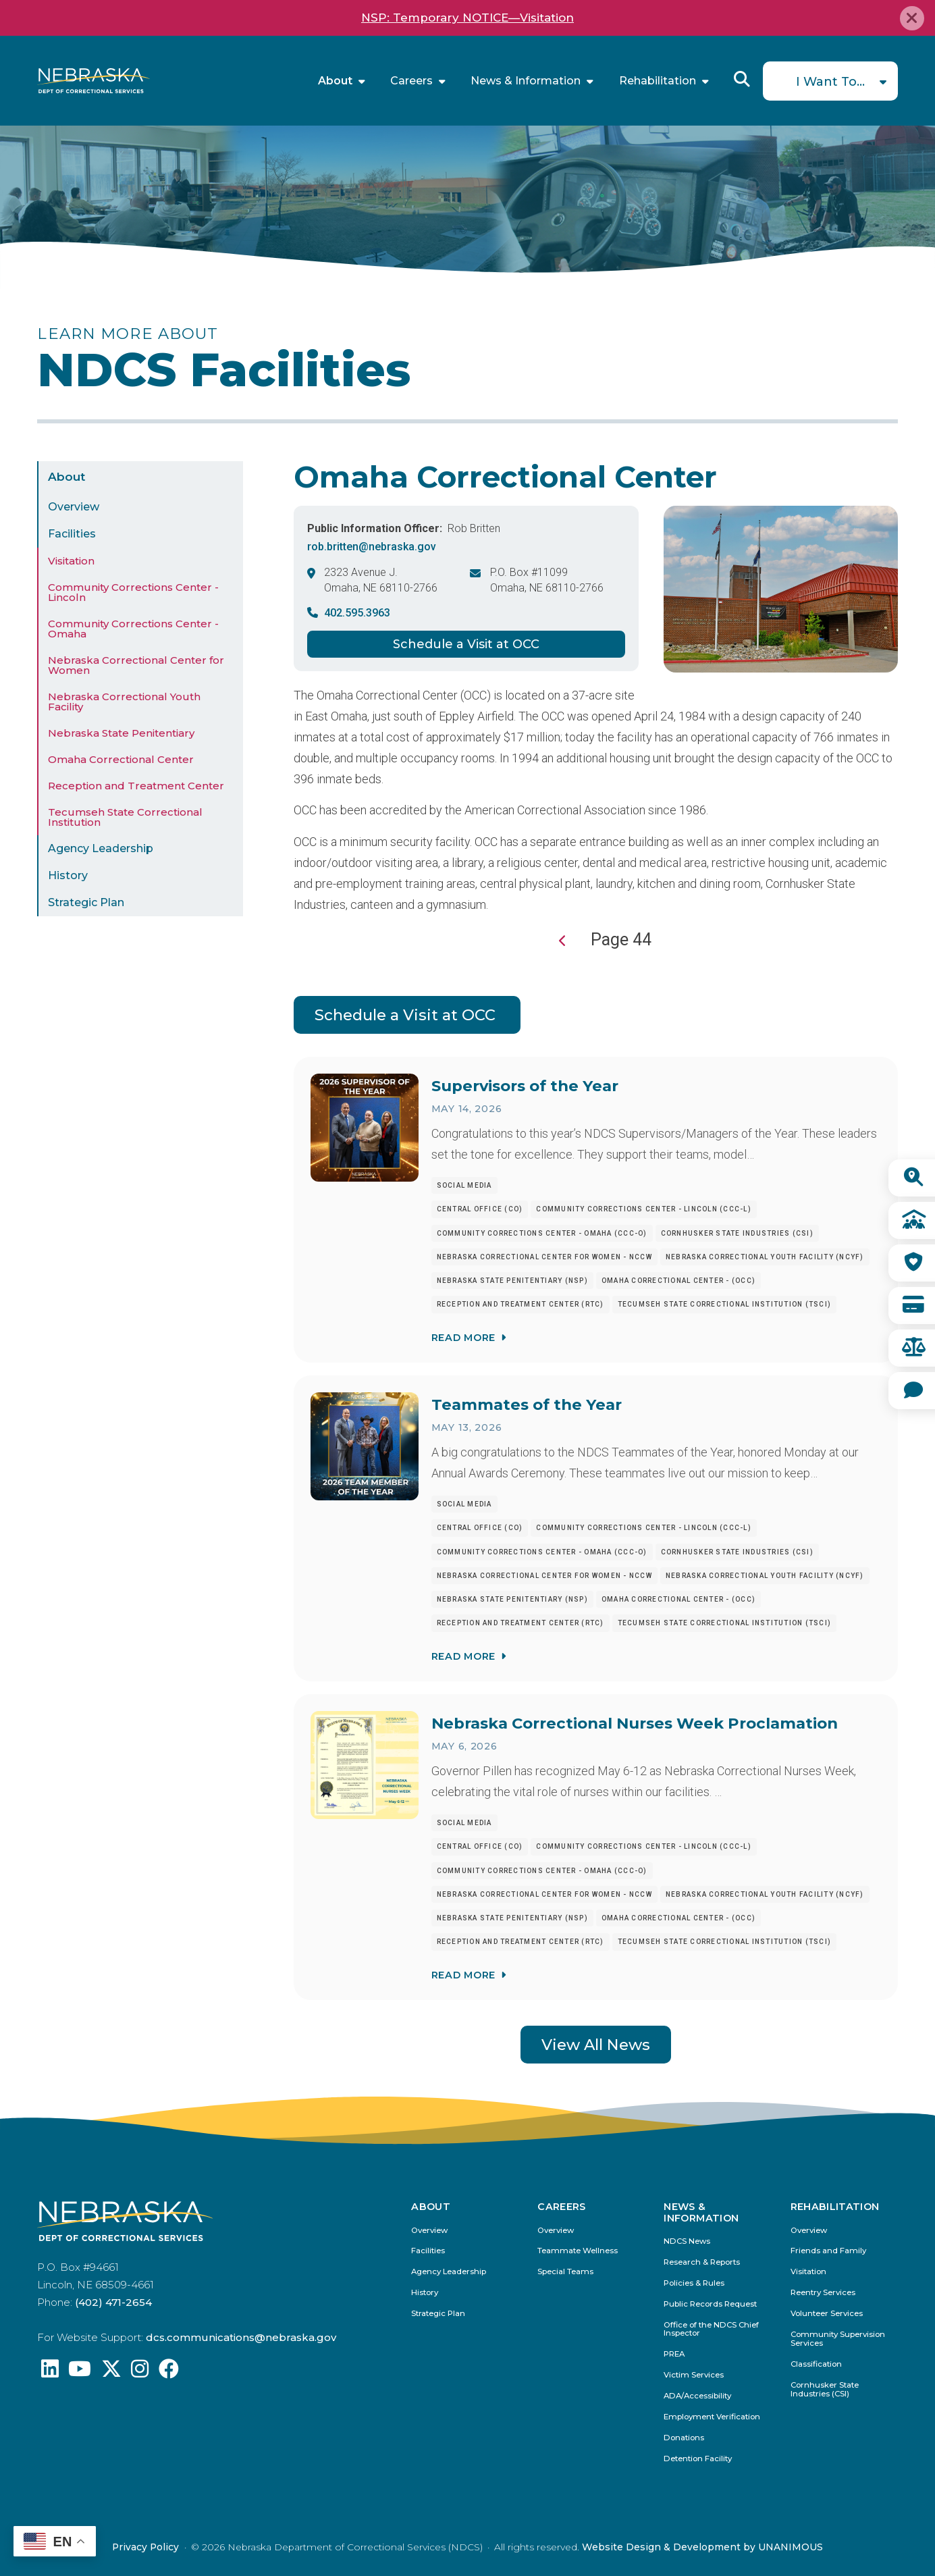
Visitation (71, 560)
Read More (463, 1337)
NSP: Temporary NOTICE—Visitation (467, 17)
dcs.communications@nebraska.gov (241, 2337)
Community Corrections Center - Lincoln (133, 592)
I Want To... (830, 81)
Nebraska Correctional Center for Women (136, 665)
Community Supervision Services (838, 2339)
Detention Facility (698, 2458)
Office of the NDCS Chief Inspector (711, 2329)
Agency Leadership (100, 848)
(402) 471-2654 (113, 2302)
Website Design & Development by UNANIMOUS (702, 2547)
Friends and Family (828, 2250)
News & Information (526, 80)
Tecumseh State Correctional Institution (125, 817)
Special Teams (565, 2271)
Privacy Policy (145, 2547)
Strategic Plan (86, 902)
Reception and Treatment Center (136, 785)
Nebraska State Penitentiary (121, 733)
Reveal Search (742, 79)
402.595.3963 (357, 612)
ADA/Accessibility (697, 2396)
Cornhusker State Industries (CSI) (825, 2389)
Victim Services (694, 2375)
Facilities (72, 533)
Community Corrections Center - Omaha (133, 628)
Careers (411, 80)
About (335, 80)
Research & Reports (702, 2262)
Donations (684, 2438)
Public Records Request (710, 2304)
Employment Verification (712, 2417)
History (68, 875)
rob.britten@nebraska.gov (371, 546)
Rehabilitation (657, 80)
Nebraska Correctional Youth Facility (124, 701)
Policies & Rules (694, 2283)
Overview (73, 506)
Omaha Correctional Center (121, 759)
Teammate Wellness (577, 2250)
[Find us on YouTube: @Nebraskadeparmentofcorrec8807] (79, 2372)
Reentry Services (823, 2292)
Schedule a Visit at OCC (466, 644)
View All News (595, 2044)
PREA (674, 2354)
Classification (816, 2364)
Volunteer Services (827, 2313)
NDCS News (687, 2241)
